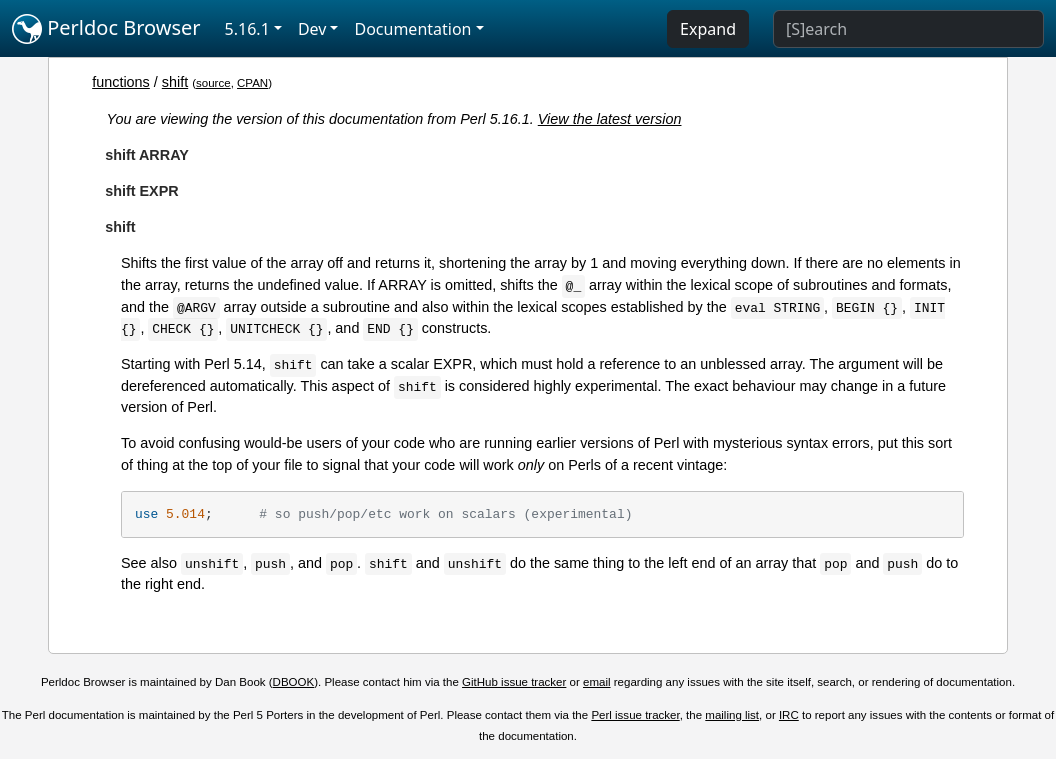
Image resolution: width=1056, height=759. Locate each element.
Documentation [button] (412, 29)
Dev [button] (312, 29)
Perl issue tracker (635, 715)
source (213, 83)
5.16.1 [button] (247, 29)
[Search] (908, 29)
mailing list (732, 715)
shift (175, 82)
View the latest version (610, 119)
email (597, 682)
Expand (708, 29)
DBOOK (294, 682)
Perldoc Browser (106, 29)
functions (121, 82)
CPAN (252, 83)
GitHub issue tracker (514, 682)
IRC (789, 715)
